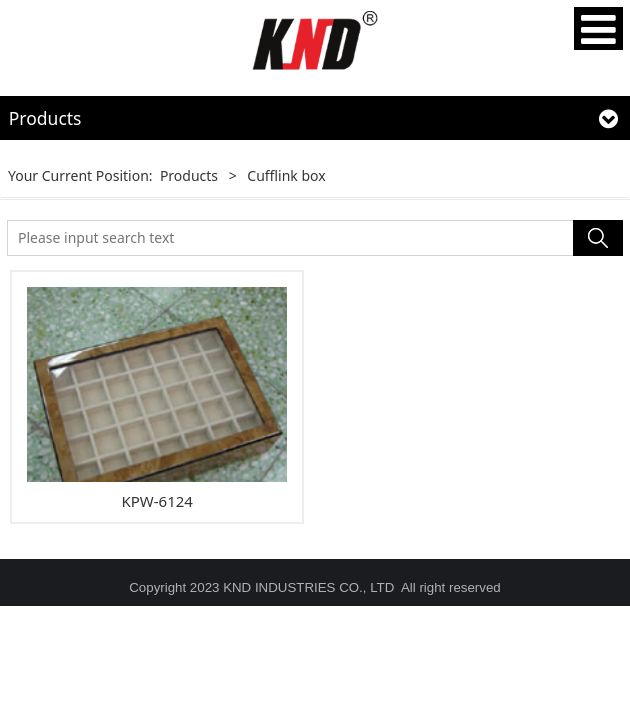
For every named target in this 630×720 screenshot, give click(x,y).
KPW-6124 (156, 501)
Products (189, 175)
